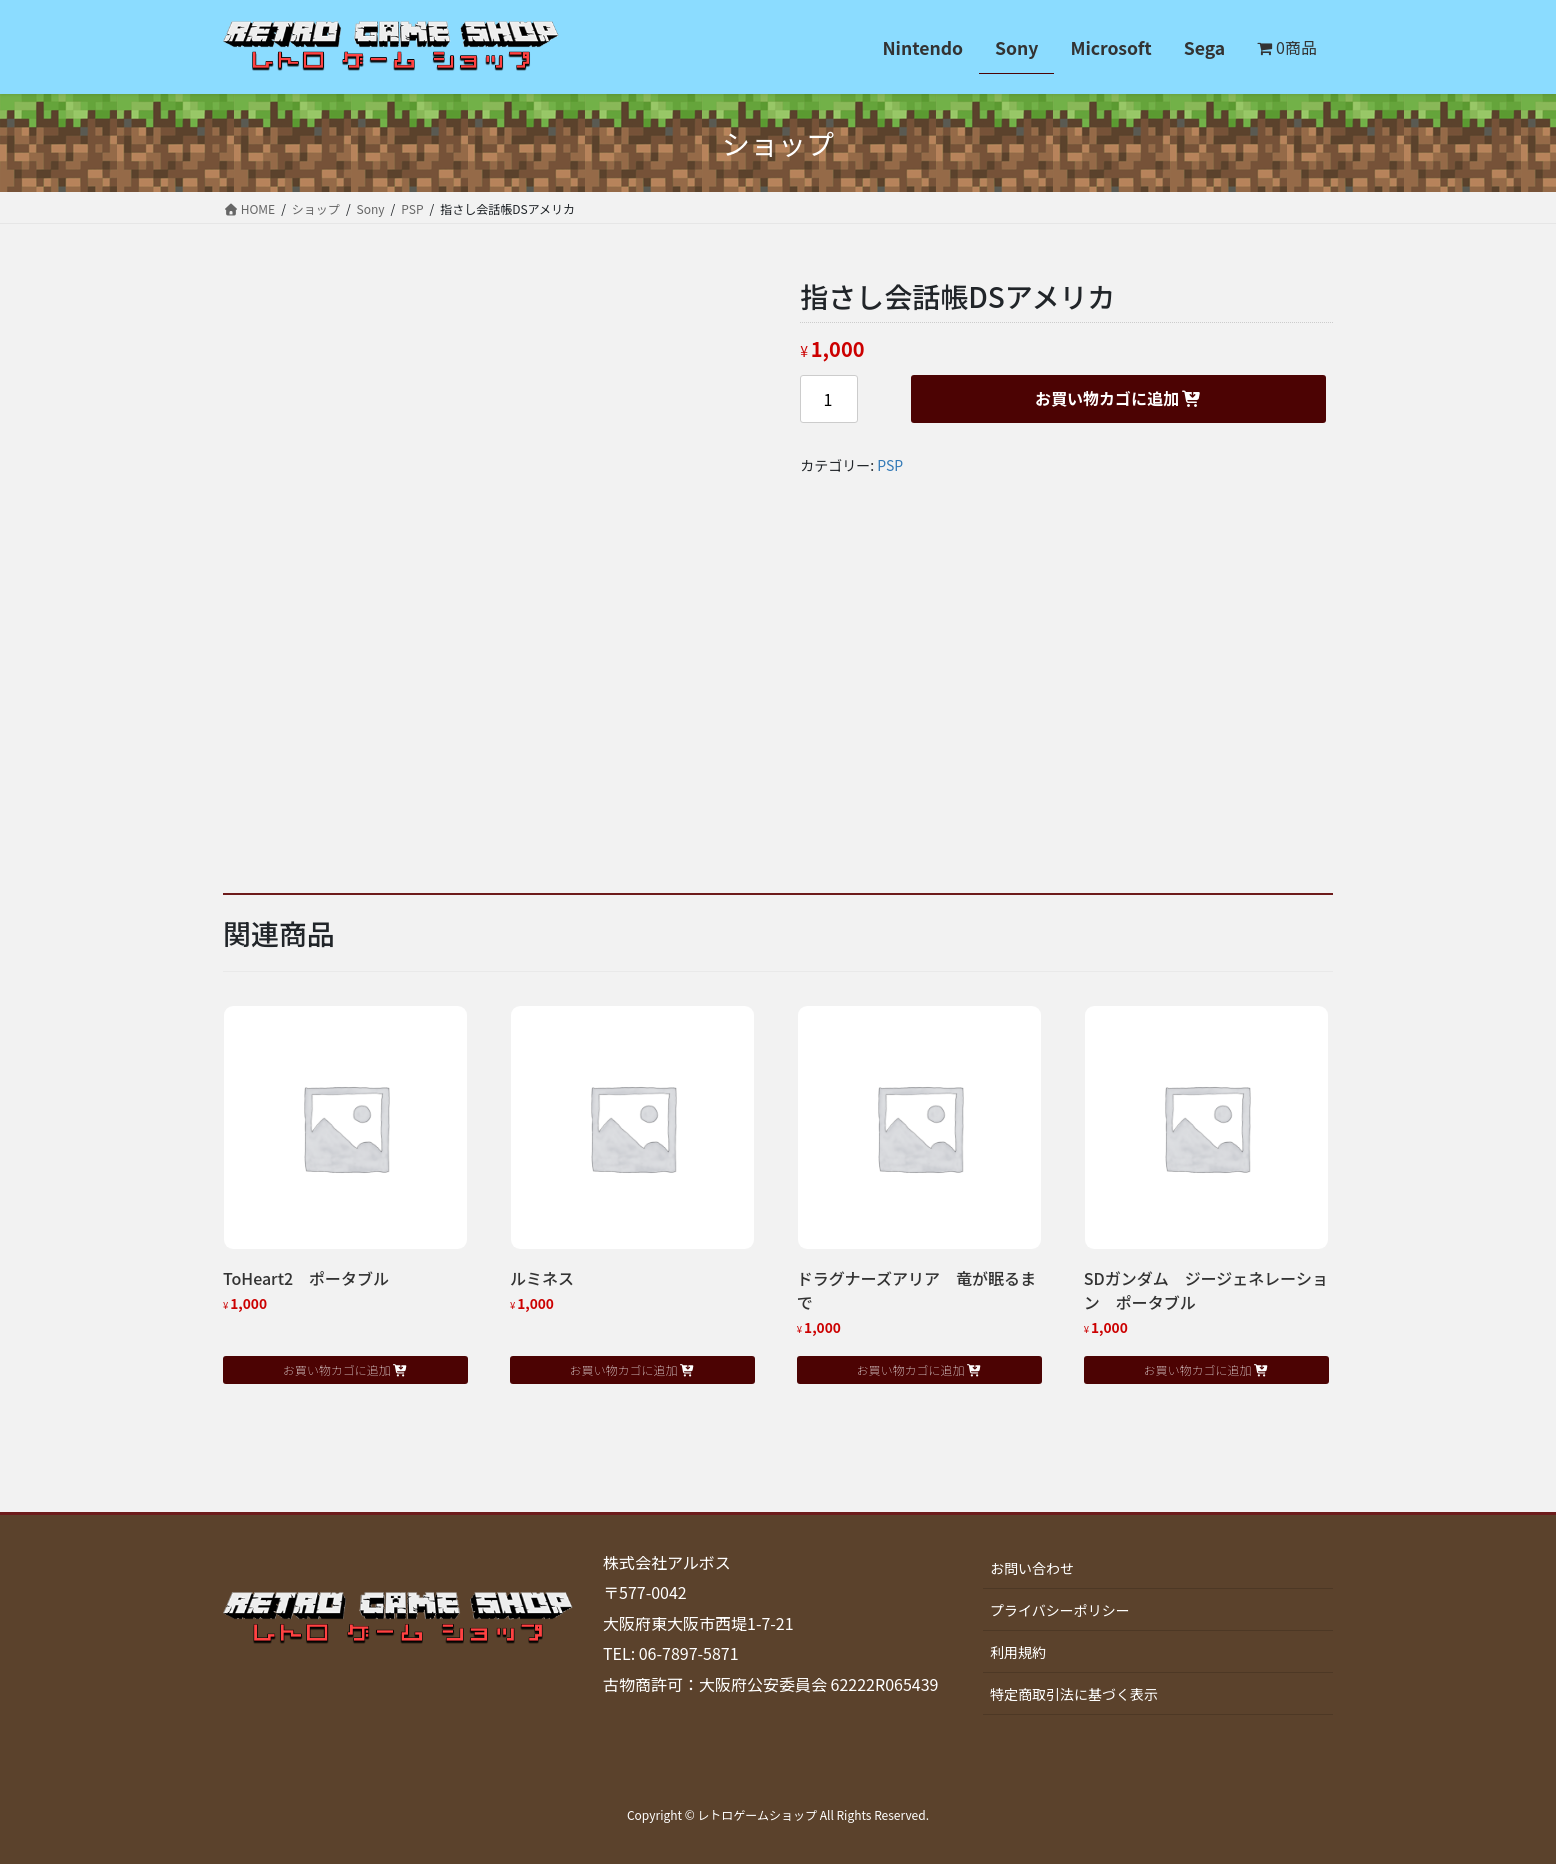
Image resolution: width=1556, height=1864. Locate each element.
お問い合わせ (1032, 1568)
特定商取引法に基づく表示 (1074, 1694)
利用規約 (1018, 1652)
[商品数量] (829, 399)
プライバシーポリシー (1060, 1610)
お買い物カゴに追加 (1107, 398)
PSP (890, 465)
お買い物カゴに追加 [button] (337, 1369)
